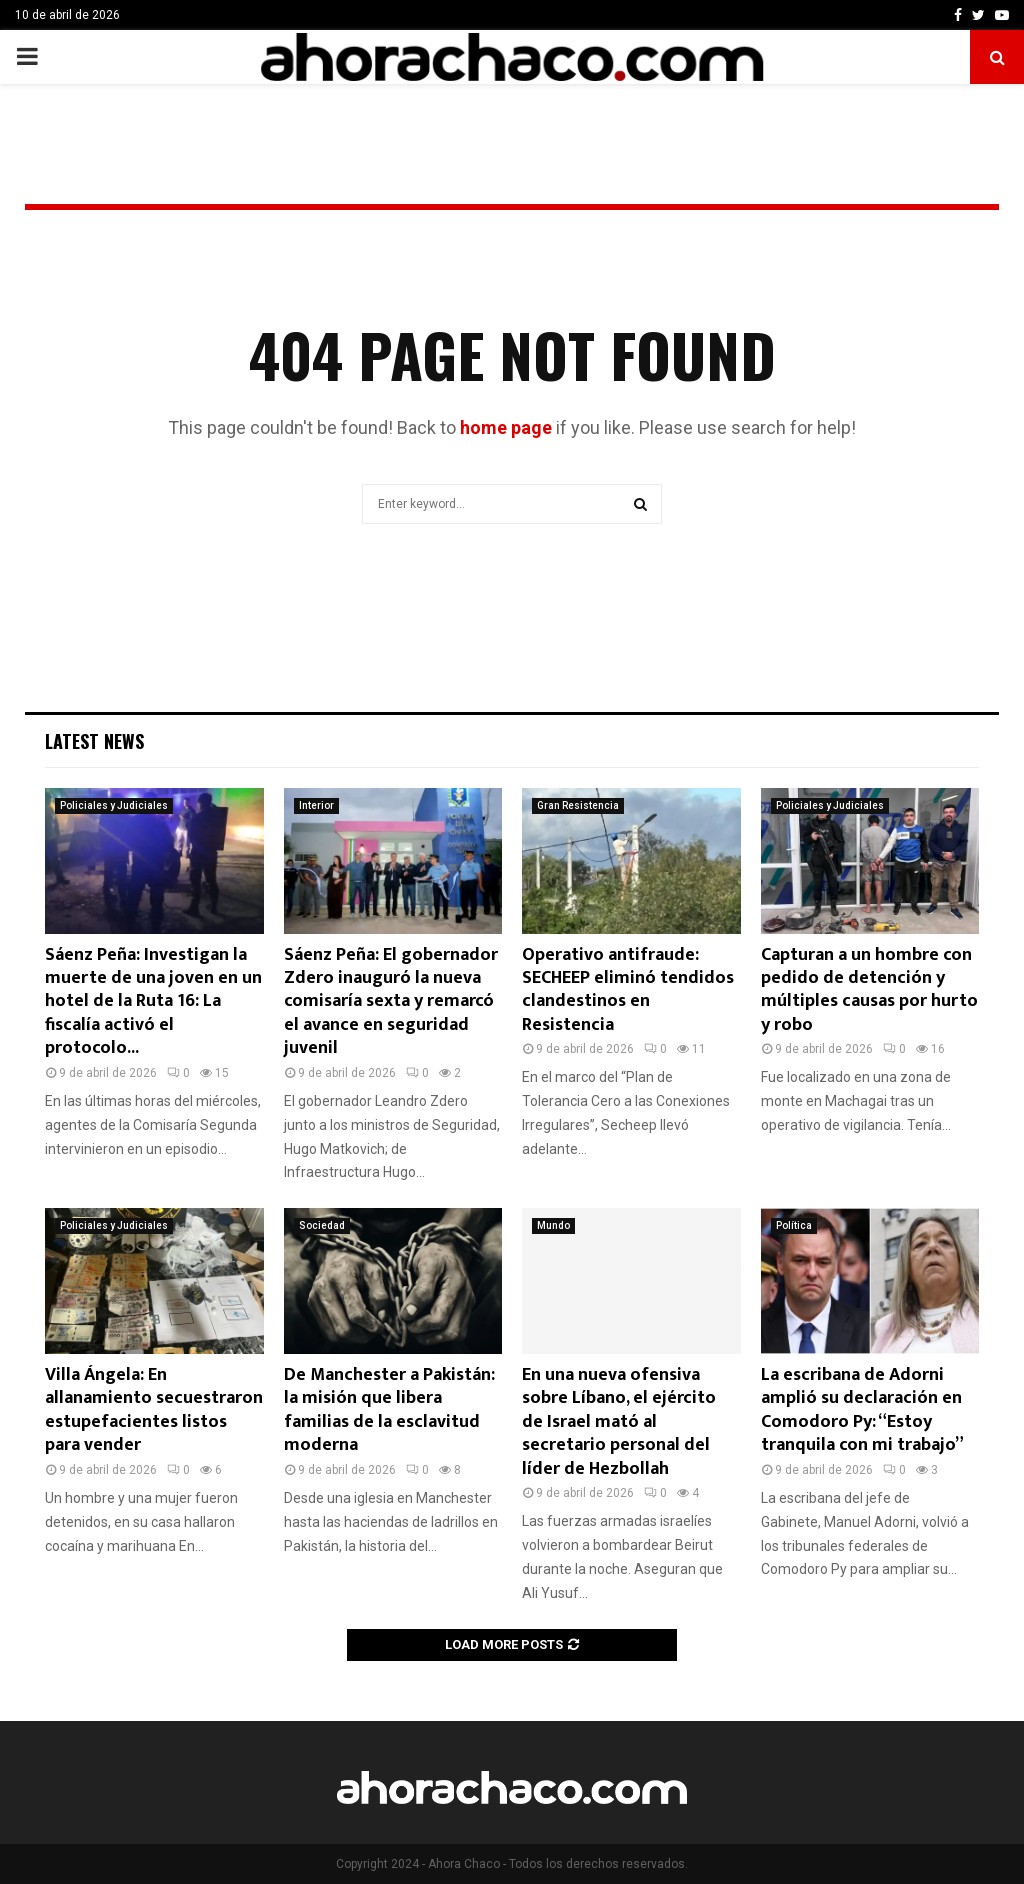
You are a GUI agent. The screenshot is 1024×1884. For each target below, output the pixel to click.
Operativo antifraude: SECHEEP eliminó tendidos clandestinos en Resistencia (628, 990)
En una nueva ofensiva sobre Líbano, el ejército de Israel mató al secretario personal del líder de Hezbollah (619, 1422)
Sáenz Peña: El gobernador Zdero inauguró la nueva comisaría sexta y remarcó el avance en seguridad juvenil (391, 1002)
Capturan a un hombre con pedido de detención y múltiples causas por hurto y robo (869, 990)
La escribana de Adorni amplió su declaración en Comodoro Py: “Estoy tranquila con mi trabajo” (862, 1410)
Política (794, 1225)
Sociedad (322, 1225)
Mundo (553, 1225)
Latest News (94, 741)
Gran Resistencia (578, 805)
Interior (316, 805)
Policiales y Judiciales (114, 805)
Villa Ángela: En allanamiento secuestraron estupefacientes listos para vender (154, 1410)
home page (506, 427)
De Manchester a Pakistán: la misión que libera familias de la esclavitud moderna (389, 1410)
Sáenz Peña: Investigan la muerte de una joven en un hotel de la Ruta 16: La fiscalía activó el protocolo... (153, 1002)
